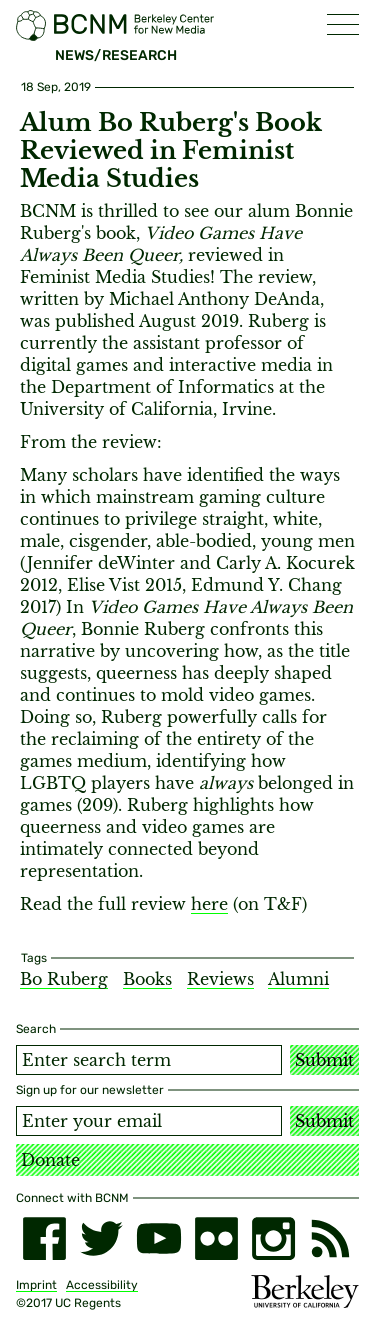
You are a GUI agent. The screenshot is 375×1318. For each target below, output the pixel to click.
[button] (343, 24)
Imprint (36, 1285)
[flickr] (216, 1238)
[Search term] (149, 1060)
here (209, 904)
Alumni (298, 979)
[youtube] (158, 1238)
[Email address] (149, 1121)
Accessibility (102, 1285)
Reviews (220, 979)
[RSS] (330, 1238)
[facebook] (44, 1238)
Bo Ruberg (64, 979)
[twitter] (101, 1238)
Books (147, 979)
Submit (324, 1060)
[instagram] (273, 1238)
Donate (50, 1160)
